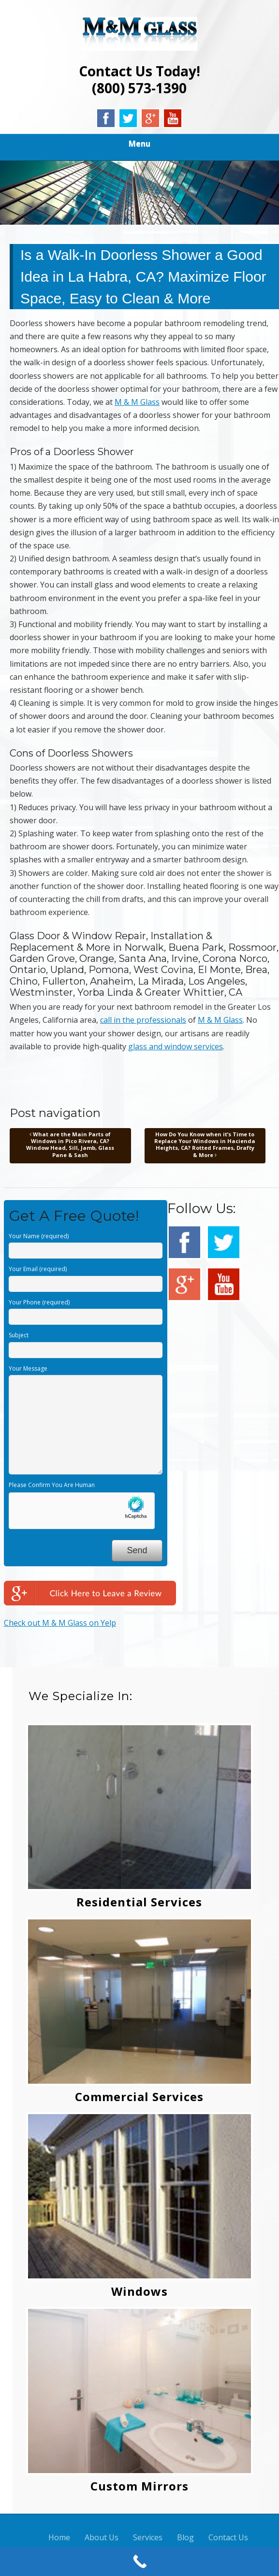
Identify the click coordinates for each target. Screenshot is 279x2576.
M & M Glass (137, 402)
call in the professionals (143, 1020)
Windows (139, 2291)
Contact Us (228, 2537)
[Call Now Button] (139, 2561)
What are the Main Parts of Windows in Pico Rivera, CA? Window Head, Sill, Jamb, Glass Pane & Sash (70, 1145)
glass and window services (175, 1046)
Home (59, 2537)
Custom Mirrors (139, 2486)
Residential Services (139, 1902)
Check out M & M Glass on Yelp (60, 1622)
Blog (185, 2537)
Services (147, 2537)
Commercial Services (139, 2096)
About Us (101, 2537)
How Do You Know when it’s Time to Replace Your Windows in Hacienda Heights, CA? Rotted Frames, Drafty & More (204, 1145)
